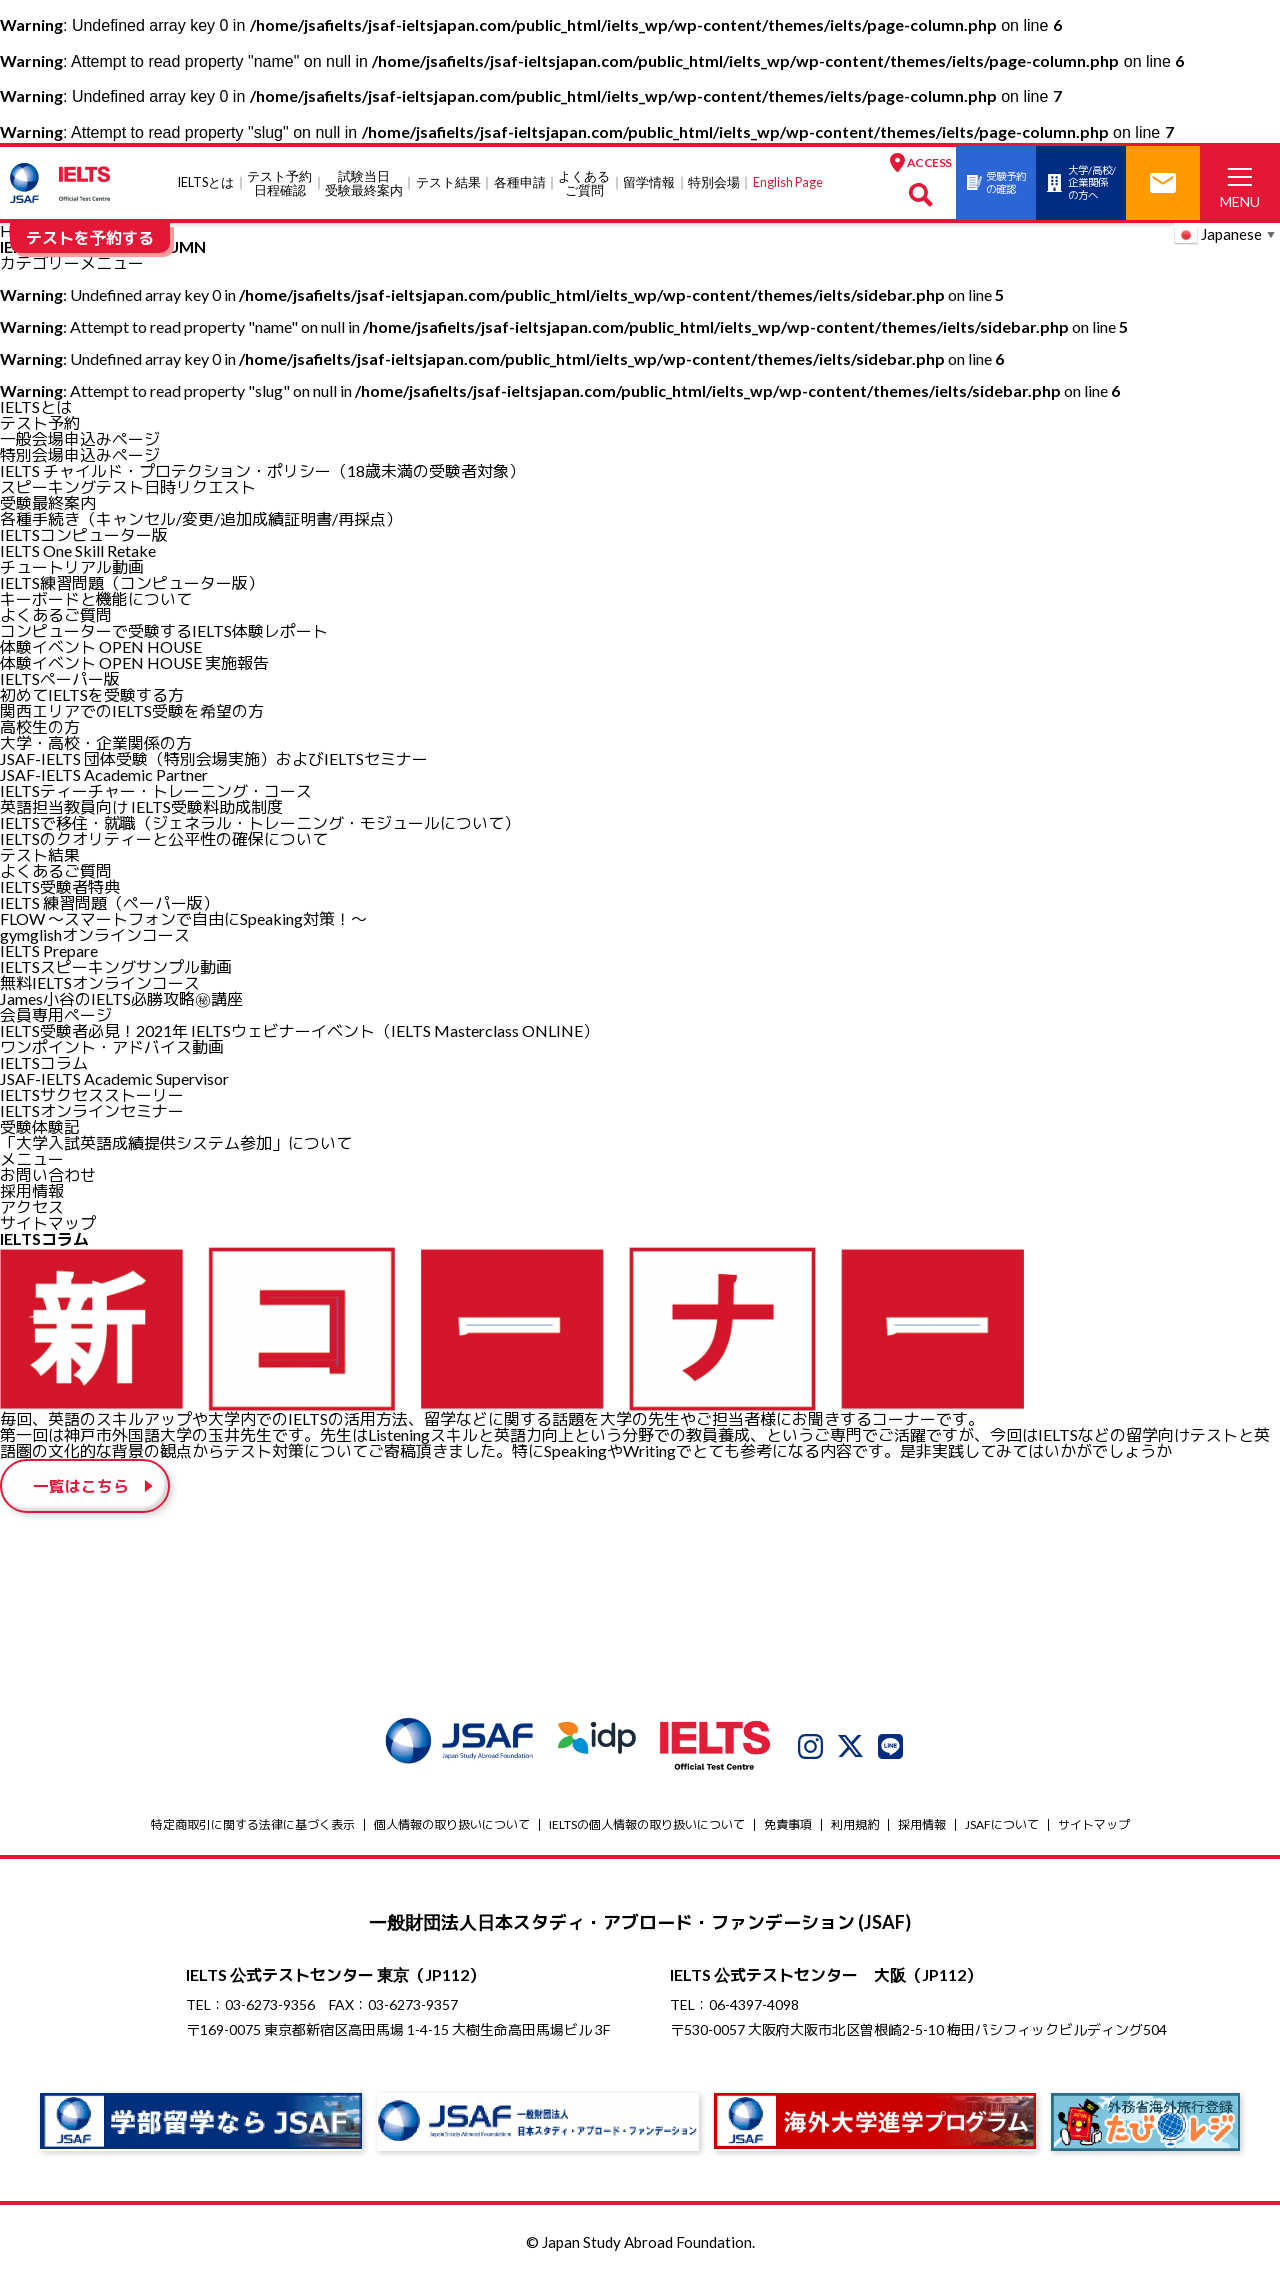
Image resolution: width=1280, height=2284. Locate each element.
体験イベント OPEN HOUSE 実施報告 (134, 662)
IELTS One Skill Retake (78, 550)
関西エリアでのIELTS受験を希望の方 (132, 710)
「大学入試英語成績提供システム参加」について (176, 1142)
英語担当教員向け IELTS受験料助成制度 (141, 806)
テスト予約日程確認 (253, 183)
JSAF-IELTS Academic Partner (104, 774)
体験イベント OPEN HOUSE (101, 646)
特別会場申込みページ (80, 454)
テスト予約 (40, 422)
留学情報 (623, 182)
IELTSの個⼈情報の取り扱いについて (647, 1827)
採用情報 (32, 1190)
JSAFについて (1002, 1827)
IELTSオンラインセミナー (92, 1110)
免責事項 (788, 1827)
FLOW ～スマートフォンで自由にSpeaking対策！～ (183, 918)
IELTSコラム (44, 1062)
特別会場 (688, 182)
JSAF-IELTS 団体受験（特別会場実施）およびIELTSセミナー (214, 758)
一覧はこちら (82, 1487)
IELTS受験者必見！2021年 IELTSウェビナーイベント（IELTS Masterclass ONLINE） (299, 1030)
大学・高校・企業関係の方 (96, 742)
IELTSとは (179, 182)
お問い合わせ (48, 1174)
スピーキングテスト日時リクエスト (128, 486)
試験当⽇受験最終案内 (338, 183)
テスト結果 (422, 182)
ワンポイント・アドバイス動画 (112, 1046)
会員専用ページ (56, 1014)
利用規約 (855, 1827)
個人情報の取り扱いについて (452, 1827)
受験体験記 (40, 1126)
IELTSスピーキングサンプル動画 (116, 966)
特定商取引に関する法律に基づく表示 (253, 1827)
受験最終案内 (48, 502)
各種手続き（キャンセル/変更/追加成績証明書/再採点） (201, 518)
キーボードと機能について (96, 598)
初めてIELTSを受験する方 (92, 694)
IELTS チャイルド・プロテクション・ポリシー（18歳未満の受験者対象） (262, 470)
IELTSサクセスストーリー (92, 1094)
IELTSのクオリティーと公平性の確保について (164, 838)
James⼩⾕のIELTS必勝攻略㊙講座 (121, 998)
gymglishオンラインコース (95, 934)
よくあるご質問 (558, 183)
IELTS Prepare (49, 950)
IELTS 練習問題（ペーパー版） (109, 902)
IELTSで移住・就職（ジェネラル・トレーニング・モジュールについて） (260, 822)
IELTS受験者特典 (60, 886)
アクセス (32, 1206)
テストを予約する (90, 237)
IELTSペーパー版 (60, 678)
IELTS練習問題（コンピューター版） (132, 582)
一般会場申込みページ (80, 438)
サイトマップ (48, 1222)
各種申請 (494, 182)
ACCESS (868, 162)
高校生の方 (40, 726)
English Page (762, 182)
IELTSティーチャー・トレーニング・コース (156, 790)
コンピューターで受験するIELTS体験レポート (164, 630)
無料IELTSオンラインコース (100, 982)
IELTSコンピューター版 (84, 534)
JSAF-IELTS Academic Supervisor (114, 1078)
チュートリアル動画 (72, 566)
